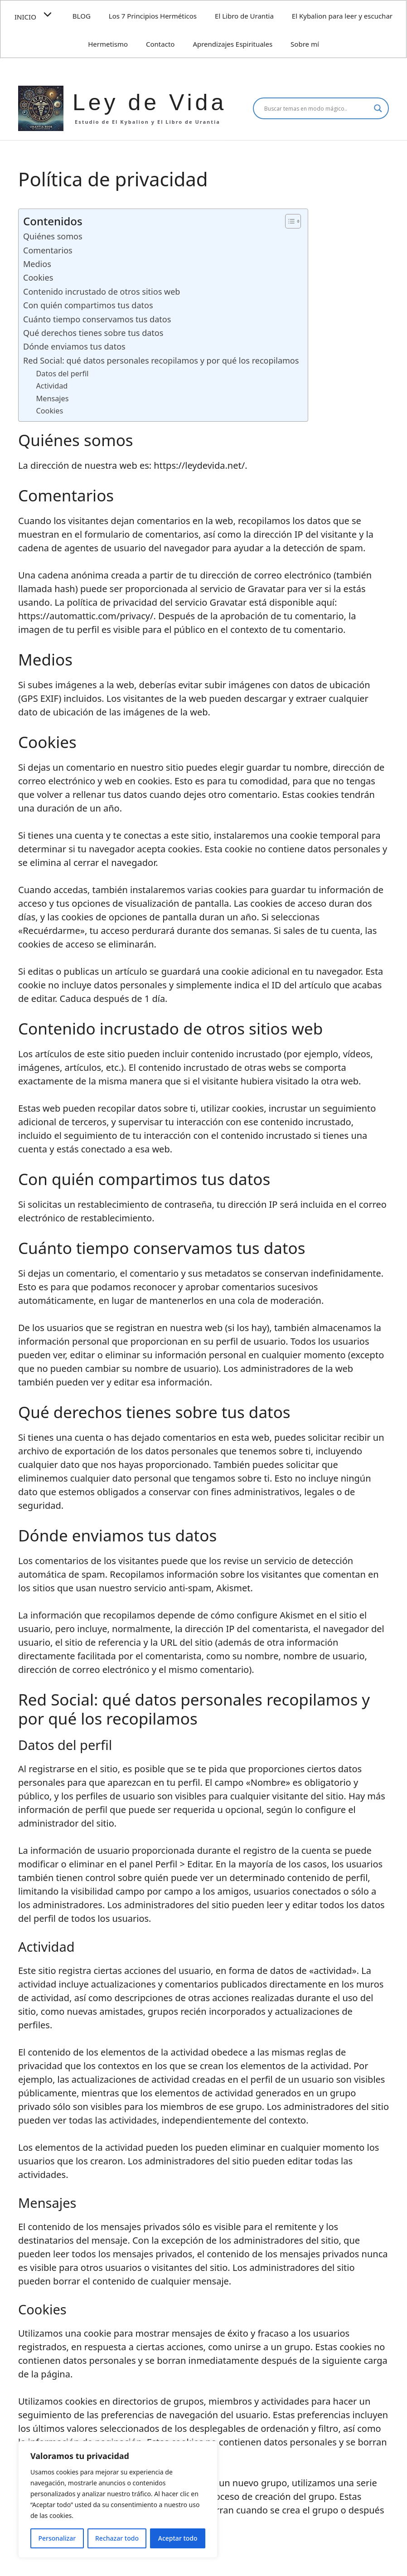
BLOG (82, 15)
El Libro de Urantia (244, 15)
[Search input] (316, 108)
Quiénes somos (52, 236)
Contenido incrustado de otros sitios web (101, 291)
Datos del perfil (62, 374)
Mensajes (52, 398)
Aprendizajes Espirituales (232, 44)
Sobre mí (305, 44)
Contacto (160, 44)
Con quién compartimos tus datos (88, 305)
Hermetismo (108, 44)
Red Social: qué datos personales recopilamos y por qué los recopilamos (161, 360)
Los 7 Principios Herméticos (153, 15)
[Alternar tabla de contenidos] (288, 221)
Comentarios (48, 250)
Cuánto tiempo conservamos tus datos (97, 319)
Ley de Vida (150, 102)
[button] (49, 14)
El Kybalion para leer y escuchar (342, 15)
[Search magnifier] (378, 108)
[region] (118, 2499)
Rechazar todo (117, 2538)
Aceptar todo (178, 2538)
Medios (37, 263)
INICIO (39, 14)
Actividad (52, 386)
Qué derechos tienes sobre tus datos (93, 332)
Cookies (38, 277)
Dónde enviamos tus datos (74, 346)
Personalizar (57, 2538)
